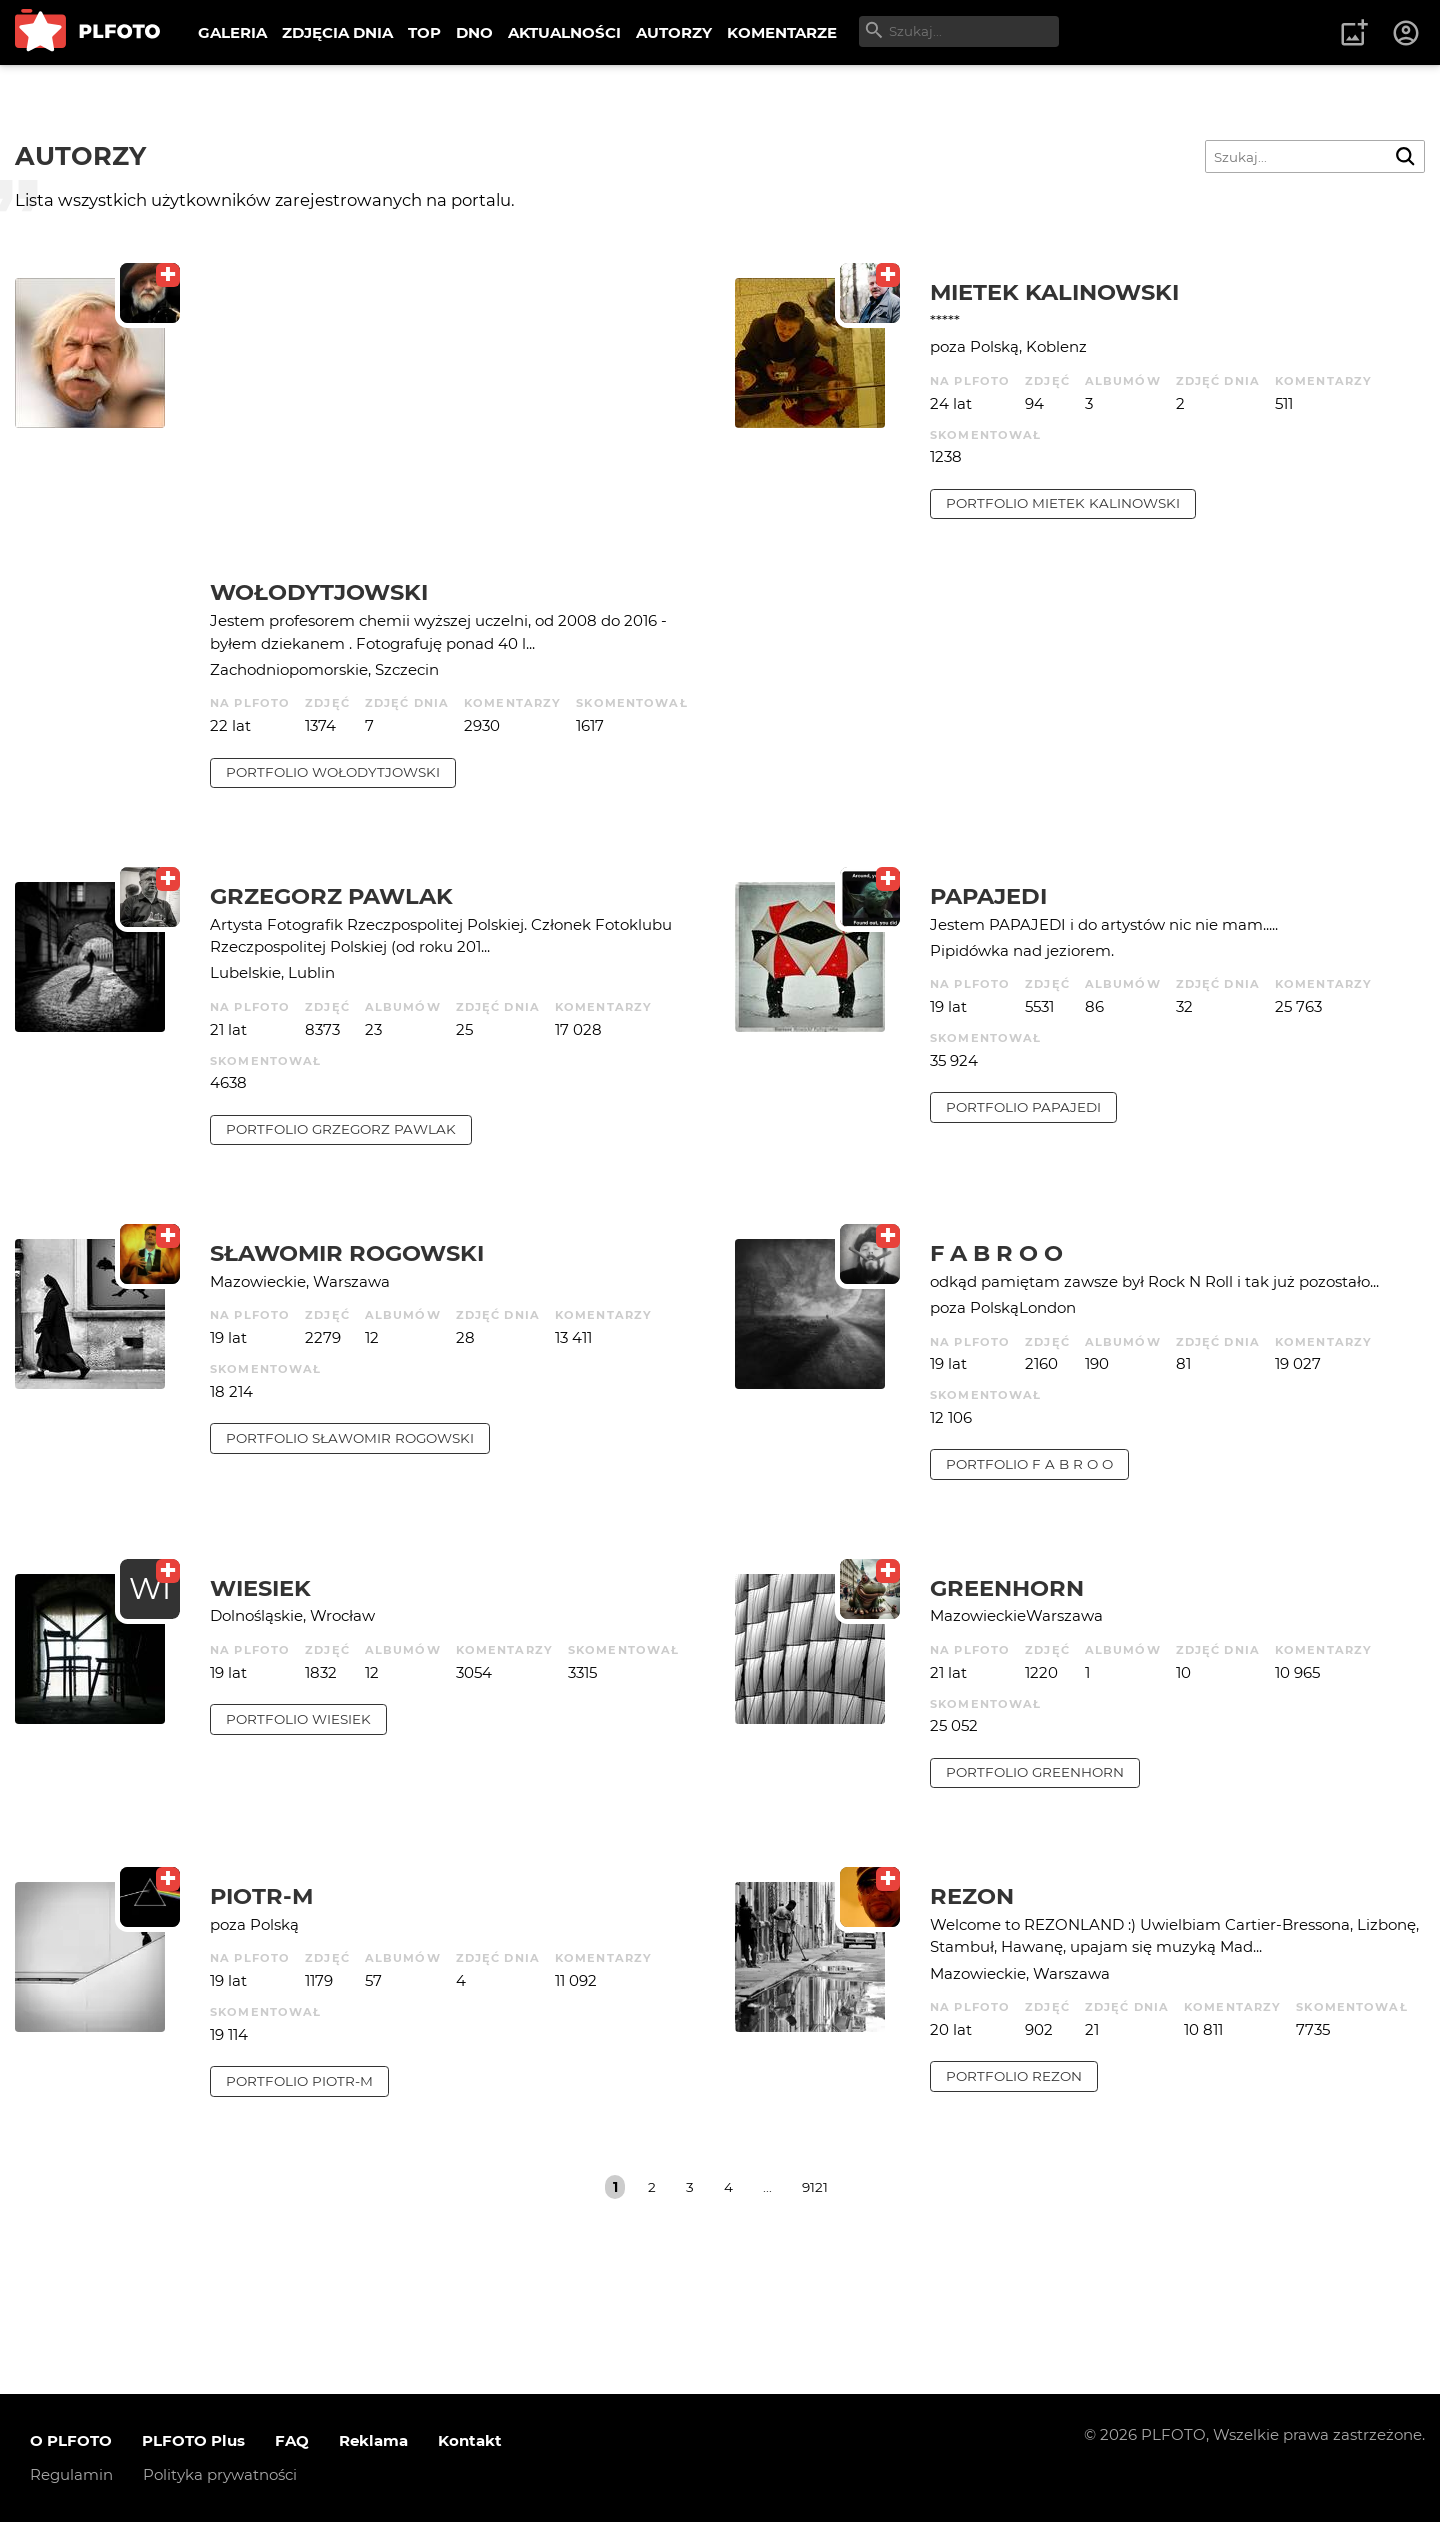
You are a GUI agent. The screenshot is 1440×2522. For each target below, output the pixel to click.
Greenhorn (1007, 1588)
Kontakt (470, 2440)
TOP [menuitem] (424, 32)
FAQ (292, 2440)
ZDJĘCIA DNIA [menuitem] (337, 32)
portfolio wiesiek (298, 1719)
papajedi (988, 896)
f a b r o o (996, 1253)
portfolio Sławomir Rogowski (350, 1438)
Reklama (373, 2440)
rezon (972, 1896)
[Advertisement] (457, 428)
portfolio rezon (1014, 2076)
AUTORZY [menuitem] (674, 32)
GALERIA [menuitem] (232, 32)
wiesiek (260, 1588)
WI (150, 1588)
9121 (815, 2187)
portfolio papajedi (1023, 1107)
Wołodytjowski (319, 592)
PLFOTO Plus (193, 2440)
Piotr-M (261, 1896)
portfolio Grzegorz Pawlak (341, 1129)
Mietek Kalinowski (1054, 292)
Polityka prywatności (220, 2474)
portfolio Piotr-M (299, 2081)
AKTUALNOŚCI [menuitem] (564, 32)
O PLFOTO (71, 2440)
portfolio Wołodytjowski (333, 772)
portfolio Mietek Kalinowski (1063, 503)
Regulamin (71, 2474)
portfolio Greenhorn (1035, 1772)
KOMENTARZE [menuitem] (782, 32)
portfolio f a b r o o (1029, 1464)
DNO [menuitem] (474, 32)
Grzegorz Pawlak (331, 896)
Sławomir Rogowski (347, 1253)
